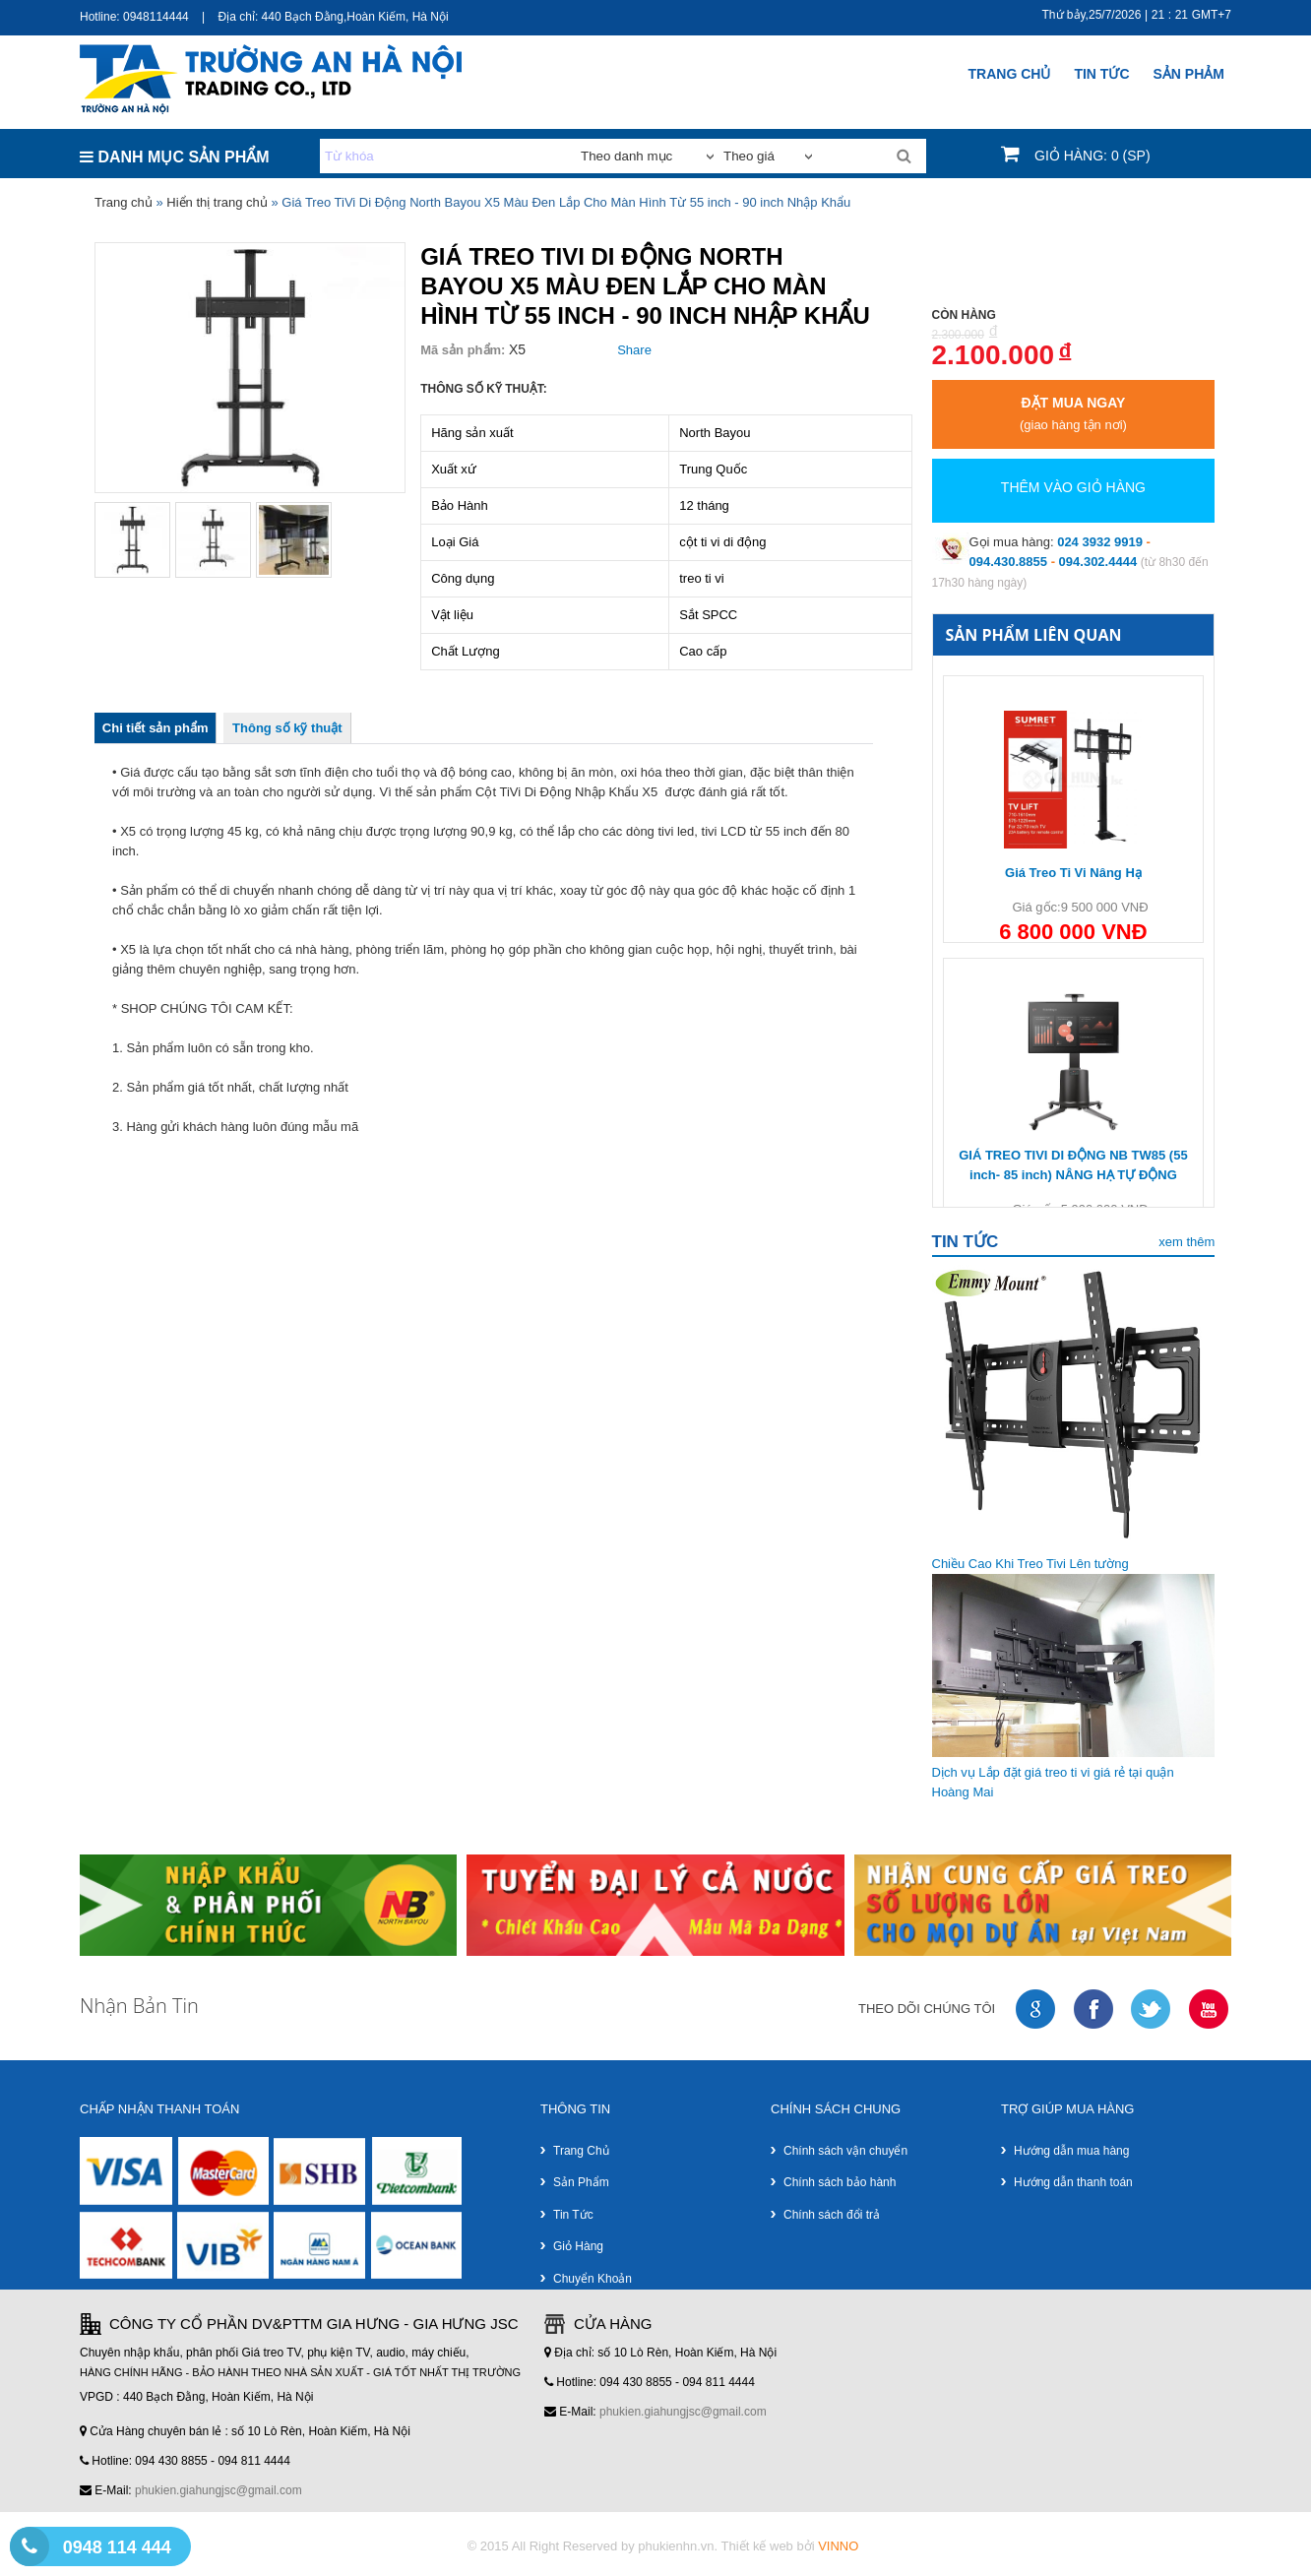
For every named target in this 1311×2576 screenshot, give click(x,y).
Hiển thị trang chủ (217, 202)
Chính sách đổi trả (831, 2215)
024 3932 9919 (1100, 541)
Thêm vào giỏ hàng (1073, 487)
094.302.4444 (1098, 561)
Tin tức (573, 2215)
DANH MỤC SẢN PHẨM (175, 157)
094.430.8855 (1008, 561)
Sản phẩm (581, 2182)
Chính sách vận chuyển (845, 2151)
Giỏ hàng (578, 2246)
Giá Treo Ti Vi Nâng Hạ (1073, 872)
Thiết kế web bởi (790, 2546)
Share (634, 350)
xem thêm (1186, 1241)
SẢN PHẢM (1189, 74)
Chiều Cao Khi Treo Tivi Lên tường (1030, 1563)
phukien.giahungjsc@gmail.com (218, 2490)
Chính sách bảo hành (839, 2182)
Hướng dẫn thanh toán (1073, 2182)
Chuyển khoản (592, 2279)
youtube (1209, 2009)
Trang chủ (1009, 74)
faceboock (1094, 2009)
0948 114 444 (117, 2547)
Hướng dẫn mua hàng (1071, 2151)
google (1036, 2009)
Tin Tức (1101, 74)
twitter (1151, 2009)
